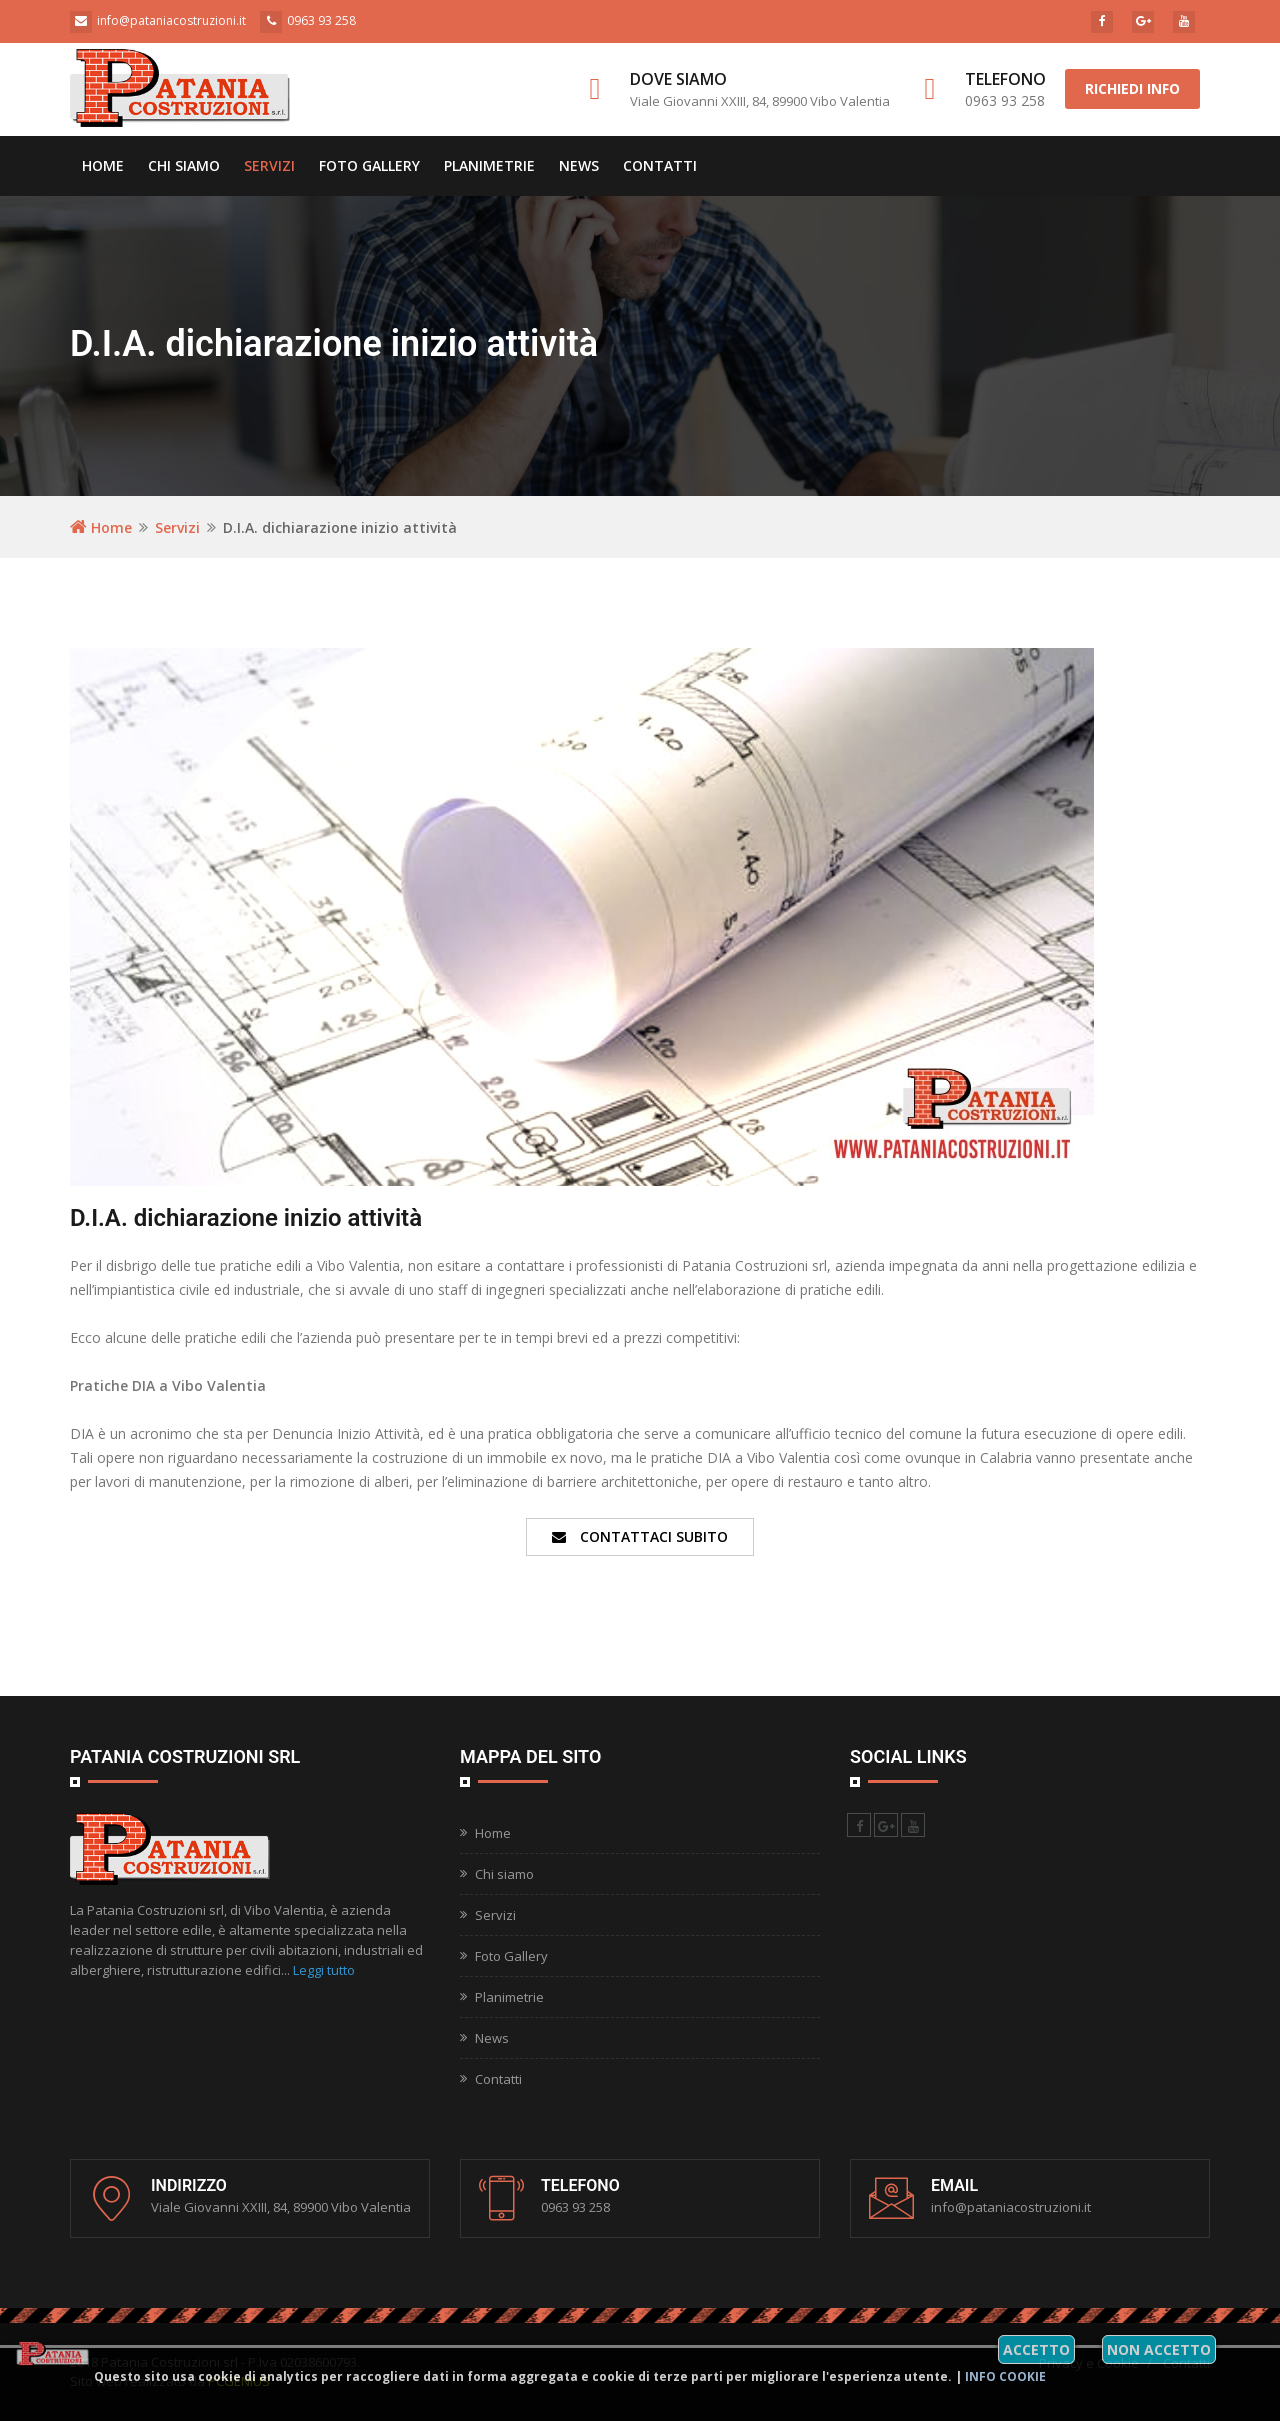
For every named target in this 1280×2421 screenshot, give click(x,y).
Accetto (1036, 2349)
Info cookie (1005, 2376)
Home (103, 165)
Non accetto (1159, 2349)
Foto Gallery (369, 165)
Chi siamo (184, 165)
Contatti (660, 165)
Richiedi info (1132, 88)
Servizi (269, 165)
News (579, 165)
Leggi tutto (324, 1970)
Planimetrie (489, 165)
